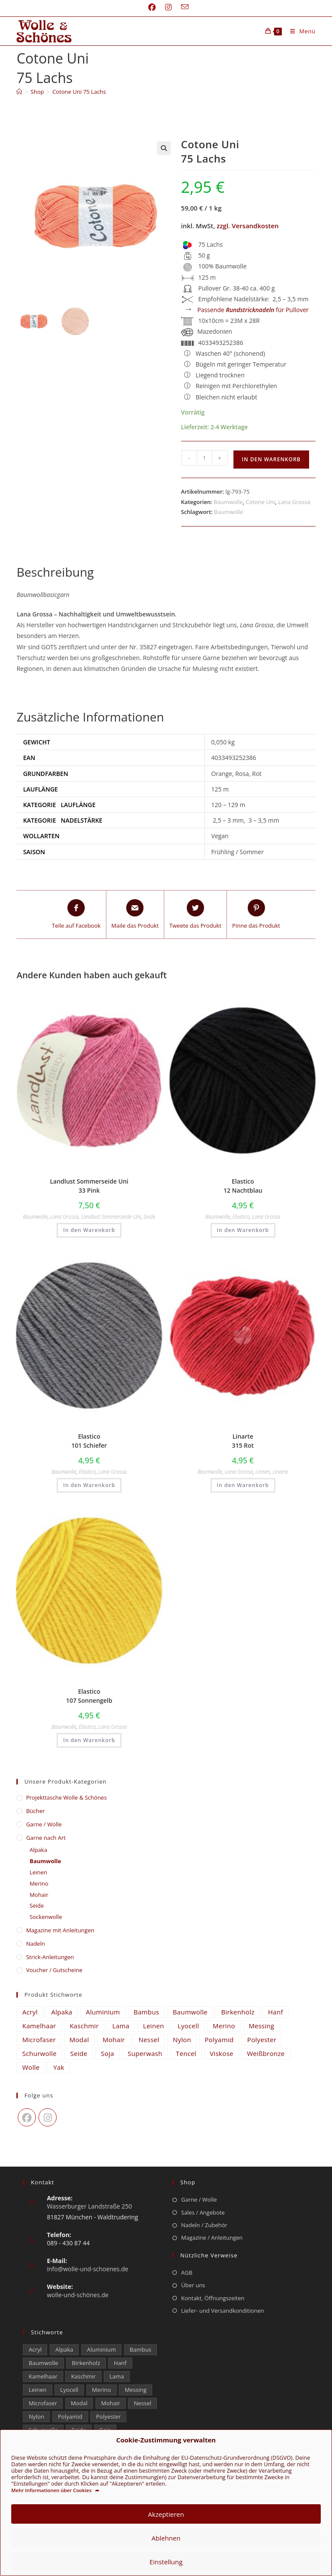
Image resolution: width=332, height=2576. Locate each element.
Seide (149, 1216)
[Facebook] (27, 2117)
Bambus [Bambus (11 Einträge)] (146, 2012)
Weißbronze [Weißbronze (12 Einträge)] (265, 2053)
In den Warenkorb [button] (89, 1230)
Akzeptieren (166, 2514)
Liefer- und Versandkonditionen (222, 2310)
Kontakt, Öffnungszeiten (212, 2298)
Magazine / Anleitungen (212, 2237)
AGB (186, 2272)
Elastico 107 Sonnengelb (89, 1696)
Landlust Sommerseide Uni (111, 1216)
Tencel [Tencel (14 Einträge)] (186, 2053)
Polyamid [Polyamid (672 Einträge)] (219, 2039)
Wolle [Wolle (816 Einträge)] (30, 2067)
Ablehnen (166, 2538)
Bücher (35, 1811)
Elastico (241, 1216)
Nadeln (35, 1943)
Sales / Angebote (203, 2212)
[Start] (19, 92)
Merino (38, 1883)
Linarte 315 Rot (243, 1440)
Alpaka (38, 1850)
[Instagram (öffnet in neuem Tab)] (168, 7)
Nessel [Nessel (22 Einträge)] (148, 2039)
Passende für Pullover (253, 310)
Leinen (262, 1471)
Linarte (280, 1471)
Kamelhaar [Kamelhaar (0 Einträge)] (39, 2025)
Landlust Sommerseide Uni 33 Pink (89, 1185)
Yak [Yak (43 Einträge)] (58, 2067)
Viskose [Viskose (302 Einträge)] (221, 2053)
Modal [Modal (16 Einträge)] (79, 2039)
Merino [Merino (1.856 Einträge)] (224, 2025)
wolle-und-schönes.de (78, 2295)
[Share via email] (135, 914)
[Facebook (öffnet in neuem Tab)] (152, 7)
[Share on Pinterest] (256, 914)
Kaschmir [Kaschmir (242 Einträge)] (84, 2025)
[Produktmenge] (204, 458)
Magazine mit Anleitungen (60, 1930)
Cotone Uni (260, 502)
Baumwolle (228, 502)
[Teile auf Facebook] (76, 914)
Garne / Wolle (43, 1824)
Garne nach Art (46, 1838)
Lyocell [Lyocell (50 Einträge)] (188, 2025)
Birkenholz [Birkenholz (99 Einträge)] (237, 2012)
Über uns (193, 2285)
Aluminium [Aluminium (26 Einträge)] (103, 2012)
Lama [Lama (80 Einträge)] (121, 2025)
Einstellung (166, 2561)
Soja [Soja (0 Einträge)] (107, 2053)
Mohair (38, 1895)
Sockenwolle (45, 1917)
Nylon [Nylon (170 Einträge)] (182, 2039)
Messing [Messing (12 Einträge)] (261, 2025)
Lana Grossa (294, 502)
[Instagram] (47, 2117)
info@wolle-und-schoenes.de (87, 2269)
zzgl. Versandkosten (247, 225)
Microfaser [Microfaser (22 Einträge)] (39, 2039)
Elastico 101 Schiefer (89, 1440)
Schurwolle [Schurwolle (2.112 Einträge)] (39, 2053)
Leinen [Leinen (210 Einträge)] (153, 2025)
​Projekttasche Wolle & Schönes (66, 1797)
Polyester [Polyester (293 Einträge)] (262, 2039)
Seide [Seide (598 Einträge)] (78, 2053)
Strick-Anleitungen (50, 1957)
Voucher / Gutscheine (54, 1970)
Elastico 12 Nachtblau (242, 1185)
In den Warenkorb (271, 459)
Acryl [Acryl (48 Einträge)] (30, 2012)
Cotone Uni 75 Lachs (79, 92)
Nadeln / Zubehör (204, 2225)
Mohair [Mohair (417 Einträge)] (113, 2039)
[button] (164, 148)
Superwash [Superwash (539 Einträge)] (145, 2053)
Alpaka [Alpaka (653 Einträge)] (61, 2012)
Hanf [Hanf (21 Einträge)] (275, 2012)
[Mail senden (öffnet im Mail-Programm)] (182, 7)
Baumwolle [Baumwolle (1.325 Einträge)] (190, 2012)
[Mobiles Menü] (300, 31)
